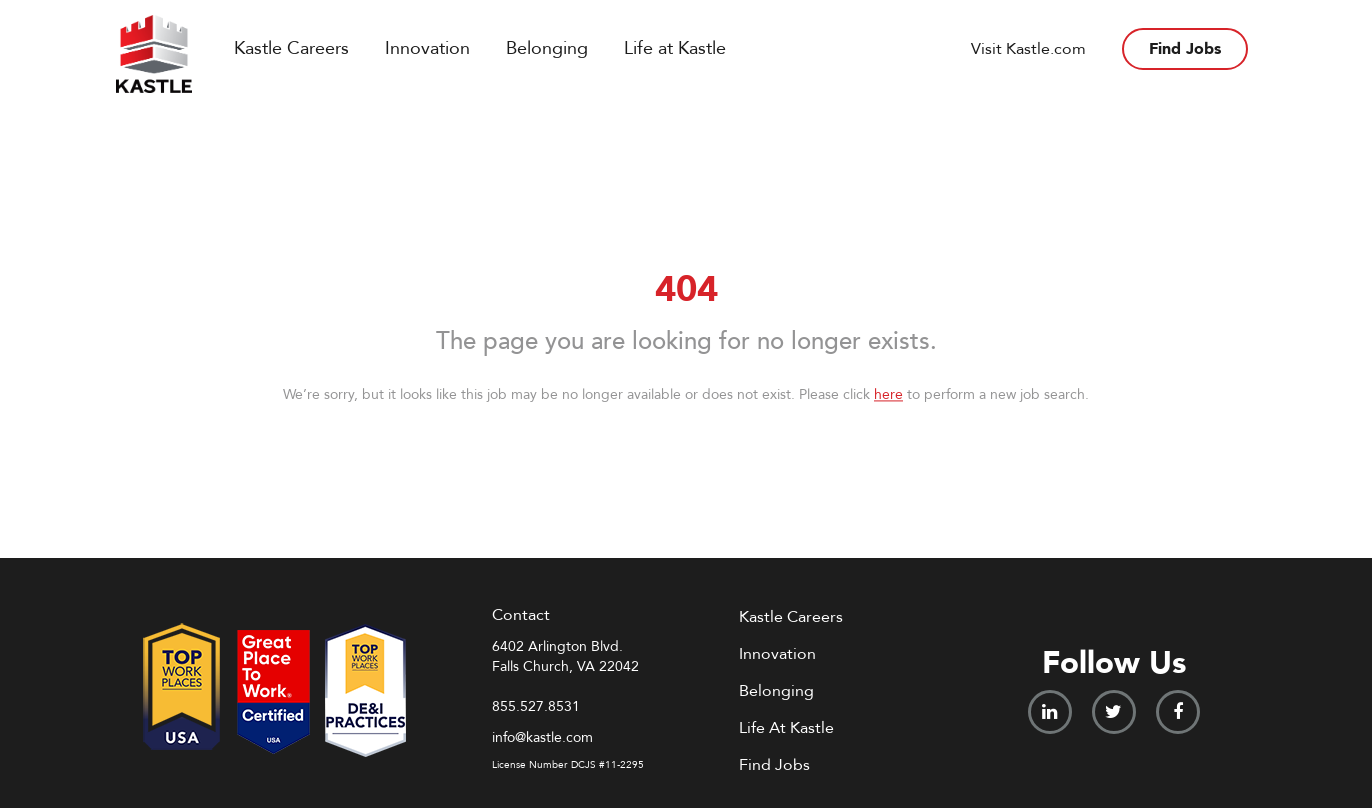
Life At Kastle (786, 728)
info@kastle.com (542, 737)
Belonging (547, 48)
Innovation (427, 48)
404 (686, 289)
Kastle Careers (291, 48)
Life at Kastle (675, 48)
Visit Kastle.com (1028, 49)
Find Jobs (1185, 49)
